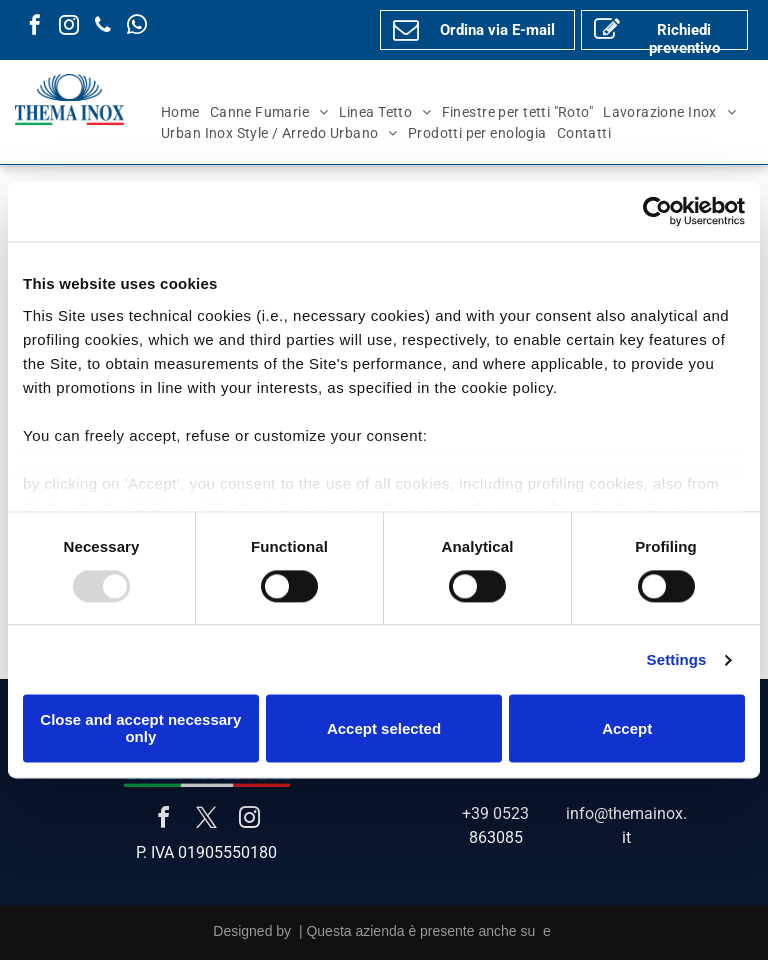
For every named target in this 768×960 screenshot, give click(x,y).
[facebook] (35, 27)
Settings (677, 659)
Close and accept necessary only (140, 729)
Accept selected (384, 728)
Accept (627, 728)
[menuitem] (180, 112)
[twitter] (207, 820)
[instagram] (69, 27)
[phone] (103, 27)
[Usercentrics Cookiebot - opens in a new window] (657, 211)
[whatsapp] (137, 27)
